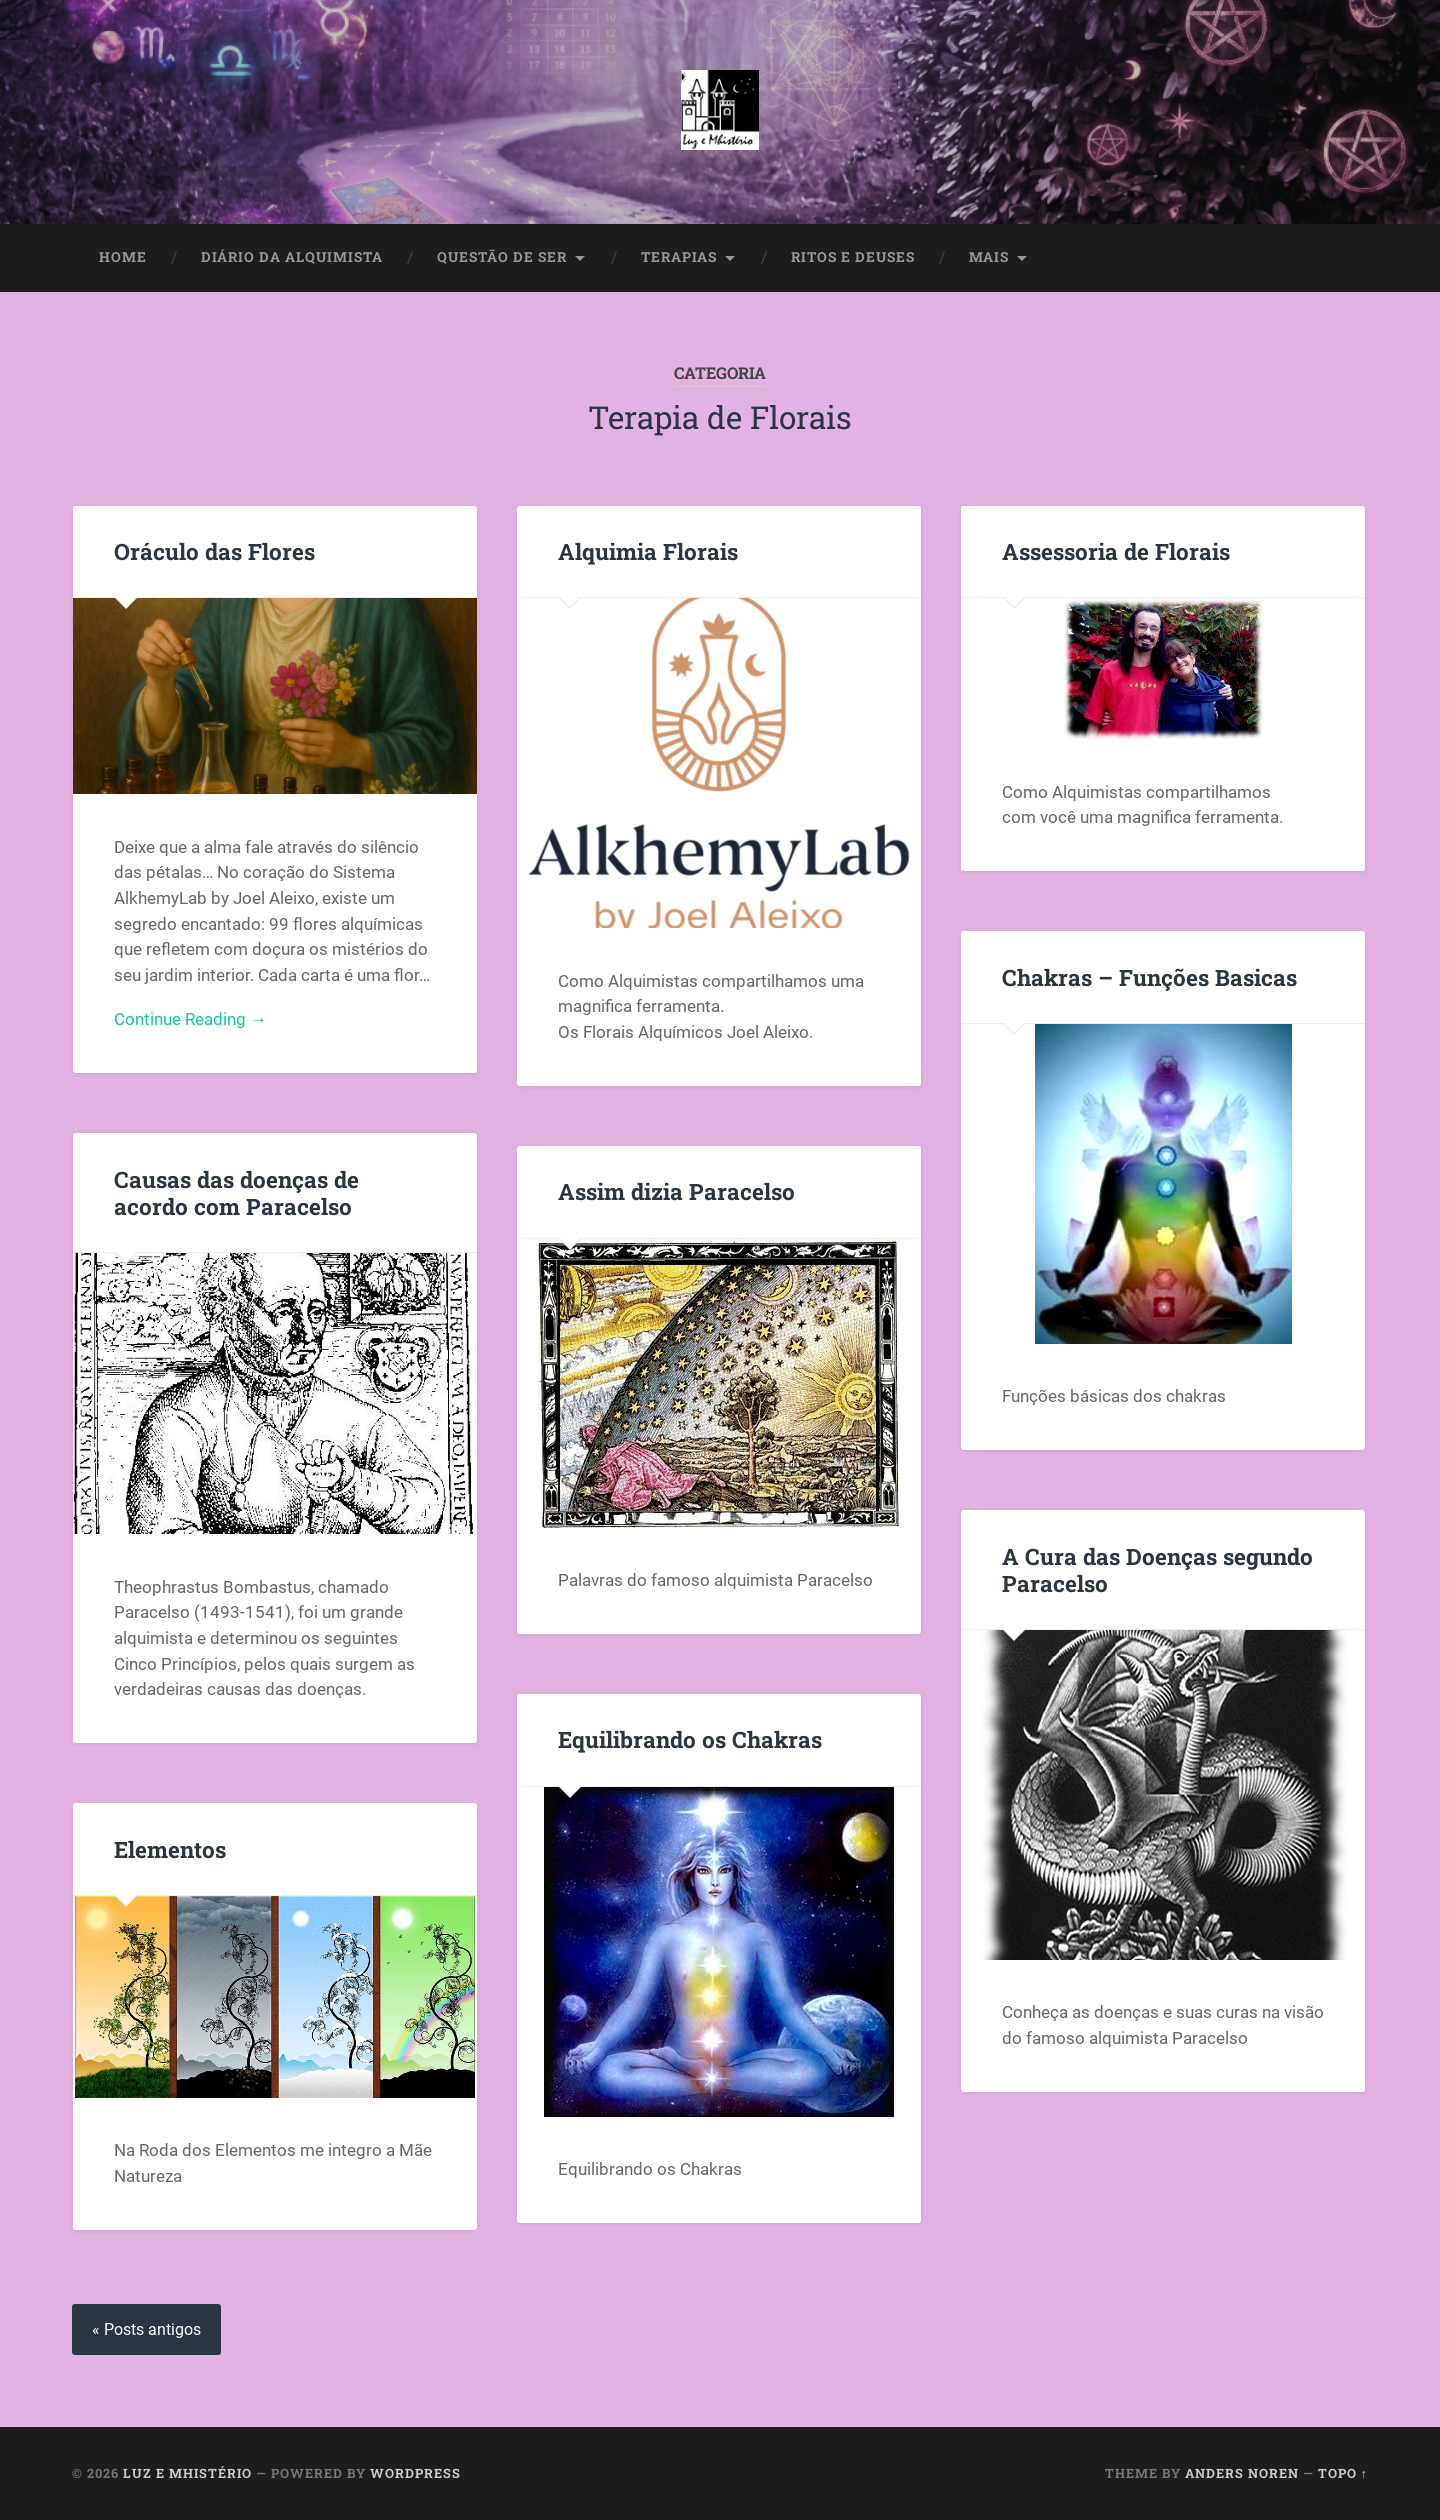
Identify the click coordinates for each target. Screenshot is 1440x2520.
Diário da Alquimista (292, 257)
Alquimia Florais (648, 551)
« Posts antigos (146, 2329)
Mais (989, 257)
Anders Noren (1242, 2473)
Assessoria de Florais (1116, 551)
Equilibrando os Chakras (690, 1739)
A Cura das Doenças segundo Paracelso (1157, 1569)
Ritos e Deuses (853, 257)
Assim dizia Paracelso (676, 1191)
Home (123, 257)
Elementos (170, 1849)
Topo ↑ (1343, 2473)
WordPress (415, 2473)
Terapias (679, 257)
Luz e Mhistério (187, 2473)
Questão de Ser (502, 257)
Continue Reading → (190, 1019)
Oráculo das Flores (214, 551)
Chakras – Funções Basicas (1149, 977)
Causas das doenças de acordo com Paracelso (236, 1192)
